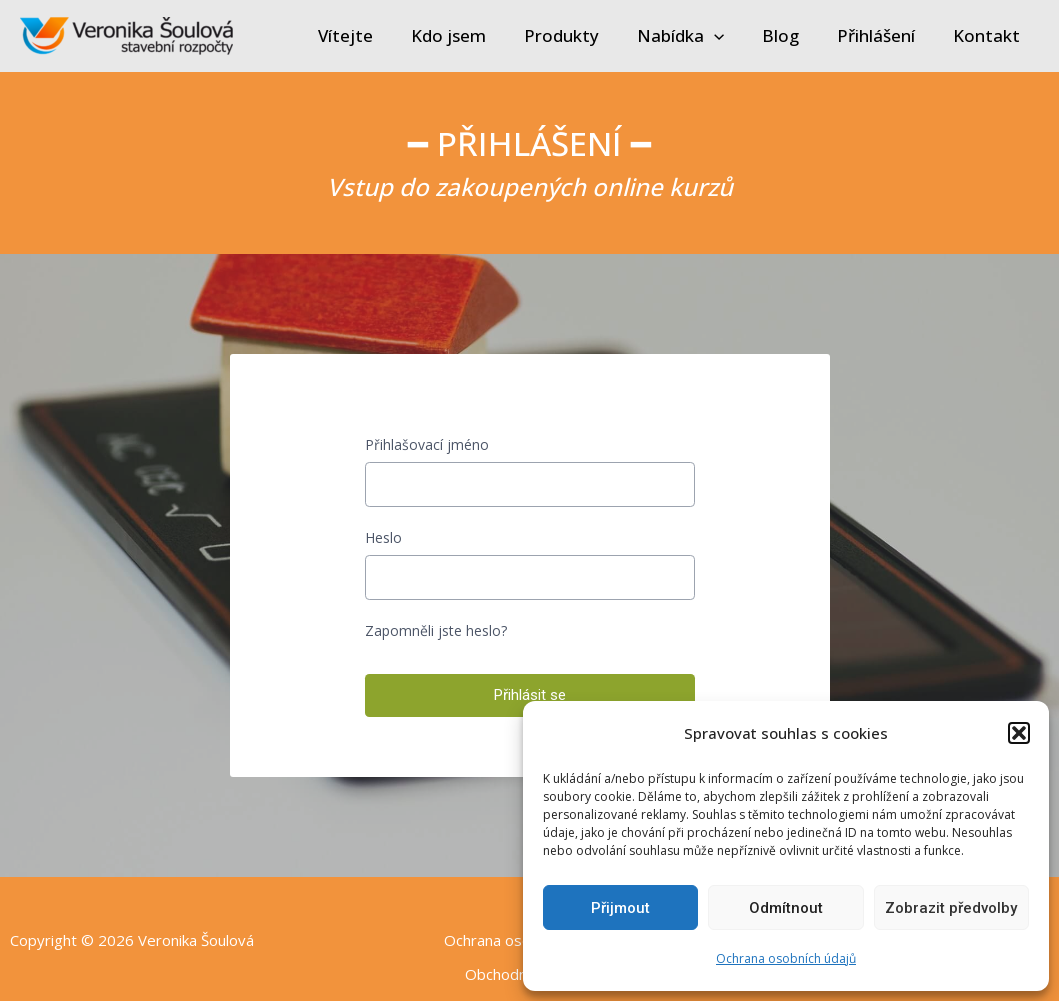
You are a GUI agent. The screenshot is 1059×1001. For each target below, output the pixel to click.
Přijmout (620, 908)
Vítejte (371, 35)
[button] (1019, 733)
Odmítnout (786, 908)
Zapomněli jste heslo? (436, 630)
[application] (728, 36)
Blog (790, 35)
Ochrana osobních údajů (786, 958)
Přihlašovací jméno (427, 444)
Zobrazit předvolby (951, 908)
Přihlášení (882, 35)
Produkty (579, 35)
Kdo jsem (470, 35)
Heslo (383, 537)
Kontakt (988, 35)
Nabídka (694, 36)
